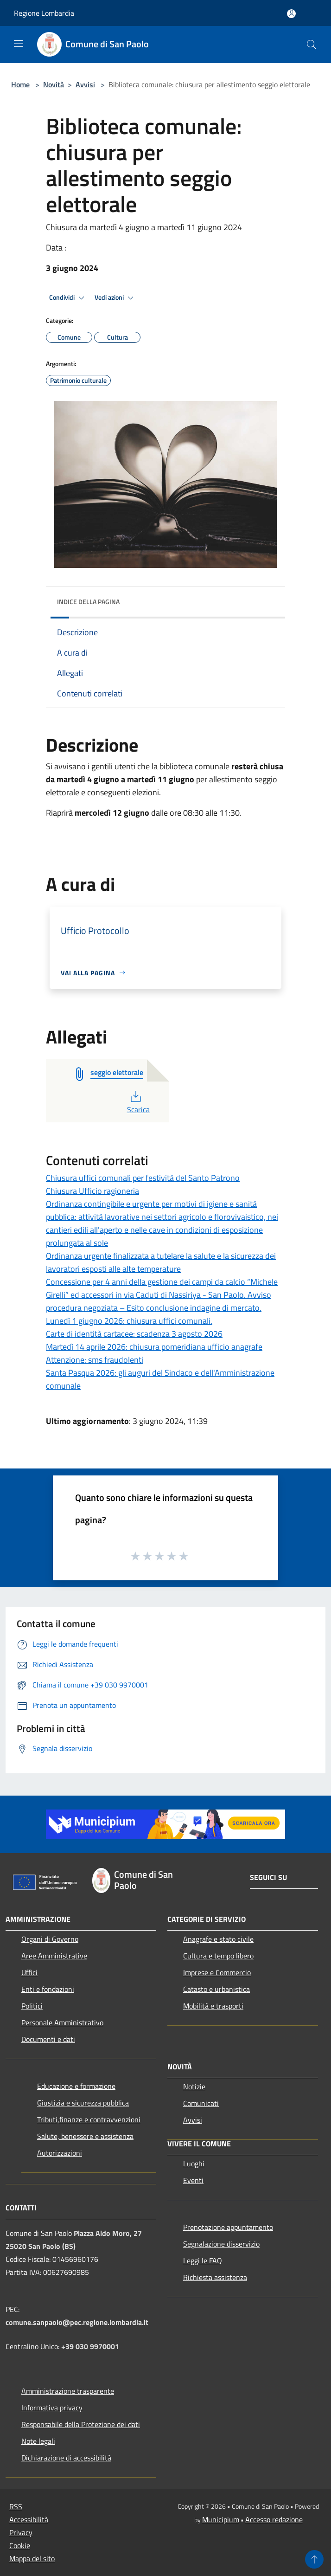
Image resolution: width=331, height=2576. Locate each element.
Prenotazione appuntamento (228, 2227)
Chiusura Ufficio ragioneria (92, 1191)
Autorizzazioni (59, 2152)
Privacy (20, 2532)
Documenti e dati (48, 2039)
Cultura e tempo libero (218, 1955)
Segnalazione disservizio (221, 2243)
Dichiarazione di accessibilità (66, 2457)
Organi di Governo (49, 1939)
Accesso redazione (274, 2519)
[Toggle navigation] (18, 43)
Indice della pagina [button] (88, 601)
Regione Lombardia (44, 13)
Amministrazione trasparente (67, 2390)
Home (20, 84)
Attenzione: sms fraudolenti (94, 1359)
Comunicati (201, 2103)
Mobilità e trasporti (213, 2005)
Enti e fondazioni (47, 1989)
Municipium (220, 2519)
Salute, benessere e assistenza (85, 2136)
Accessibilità (28, 2519)
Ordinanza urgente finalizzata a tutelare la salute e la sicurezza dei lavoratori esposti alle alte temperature (161, 1262)
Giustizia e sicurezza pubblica (83, 2102)
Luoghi (193, 2163)
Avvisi (85, 84)
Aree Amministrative (54, 1955)
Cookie (19, 2545)
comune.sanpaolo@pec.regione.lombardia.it (77, 2322)
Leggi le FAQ (202, 2260)
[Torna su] (314, 2559)
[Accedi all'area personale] (291, 13)
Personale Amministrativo (62, 2022)
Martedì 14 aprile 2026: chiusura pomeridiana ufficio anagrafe (154, 1346)
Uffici (29, 1972)
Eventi (193, 2180)
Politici (32, 2005)
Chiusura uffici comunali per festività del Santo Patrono (143, 1178)
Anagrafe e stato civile (218, 1939)
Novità (53, 84)
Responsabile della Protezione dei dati (80, 2424)
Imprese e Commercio (217, 1972)
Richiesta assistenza (215, 2277)
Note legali (38, 2441)
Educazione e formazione (76, 2086)
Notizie (194, 2086)
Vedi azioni (115, 297)
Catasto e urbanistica (216, 1989)
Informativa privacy (52, 2407)
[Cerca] (311, 44)
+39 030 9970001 (90, 2346)
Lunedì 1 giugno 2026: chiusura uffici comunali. (129, 1320)
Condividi (68, 297)
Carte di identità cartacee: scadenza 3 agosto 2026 (134, 1333)
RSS (15, 2506)
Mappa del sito (32, 2558)
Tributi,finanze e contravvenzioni (88, 2119)
